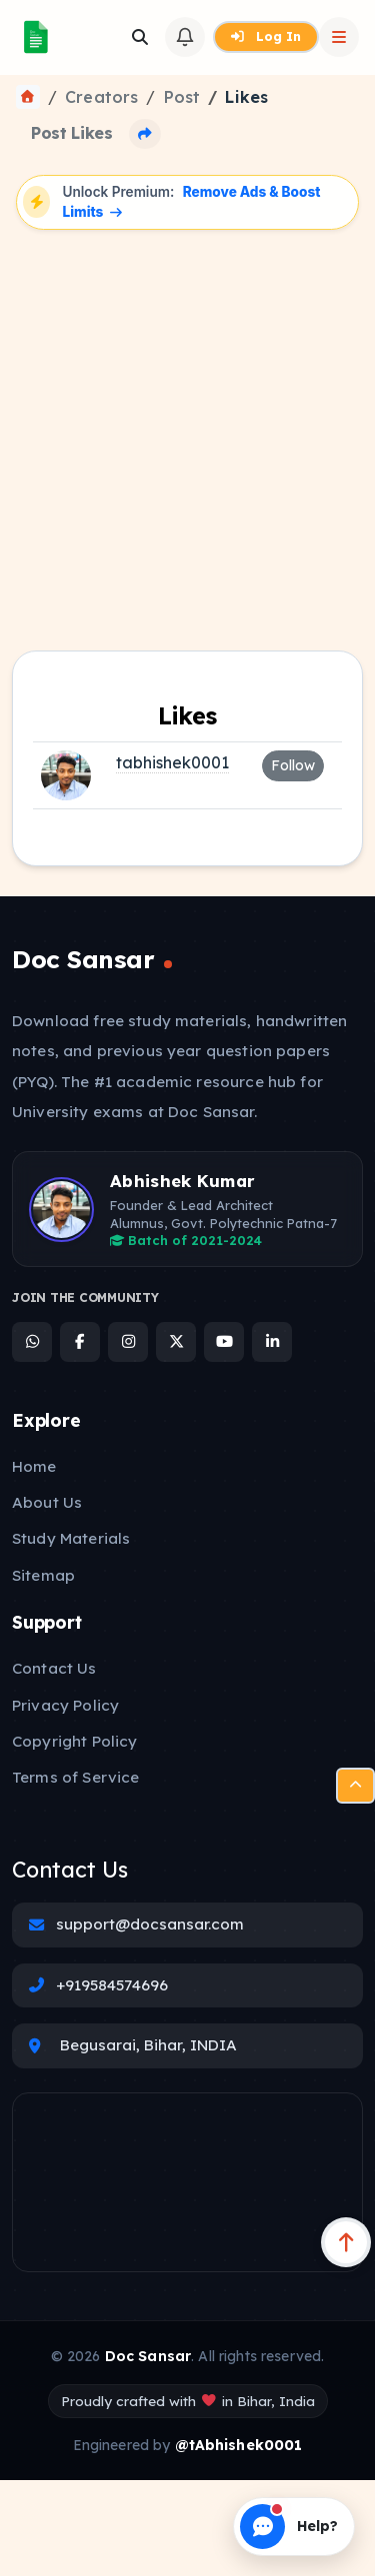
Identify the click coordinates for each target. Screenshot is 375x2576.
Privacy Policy (65, 1705)
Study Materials (71, 1538)
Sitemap (43, 1575)
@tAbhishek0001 (239, 2445)
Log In (266, 36)
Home (34, 1466)
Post (182, 97)
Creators (101, 97)
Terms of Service (75, 1777)
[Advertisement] (187, 433)
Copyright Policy (74, 1741)
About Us (47, 1502)
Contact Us (54, 1668)
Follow (293, 765)
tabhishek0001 (172, 762)
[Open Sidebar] (339, 37)
